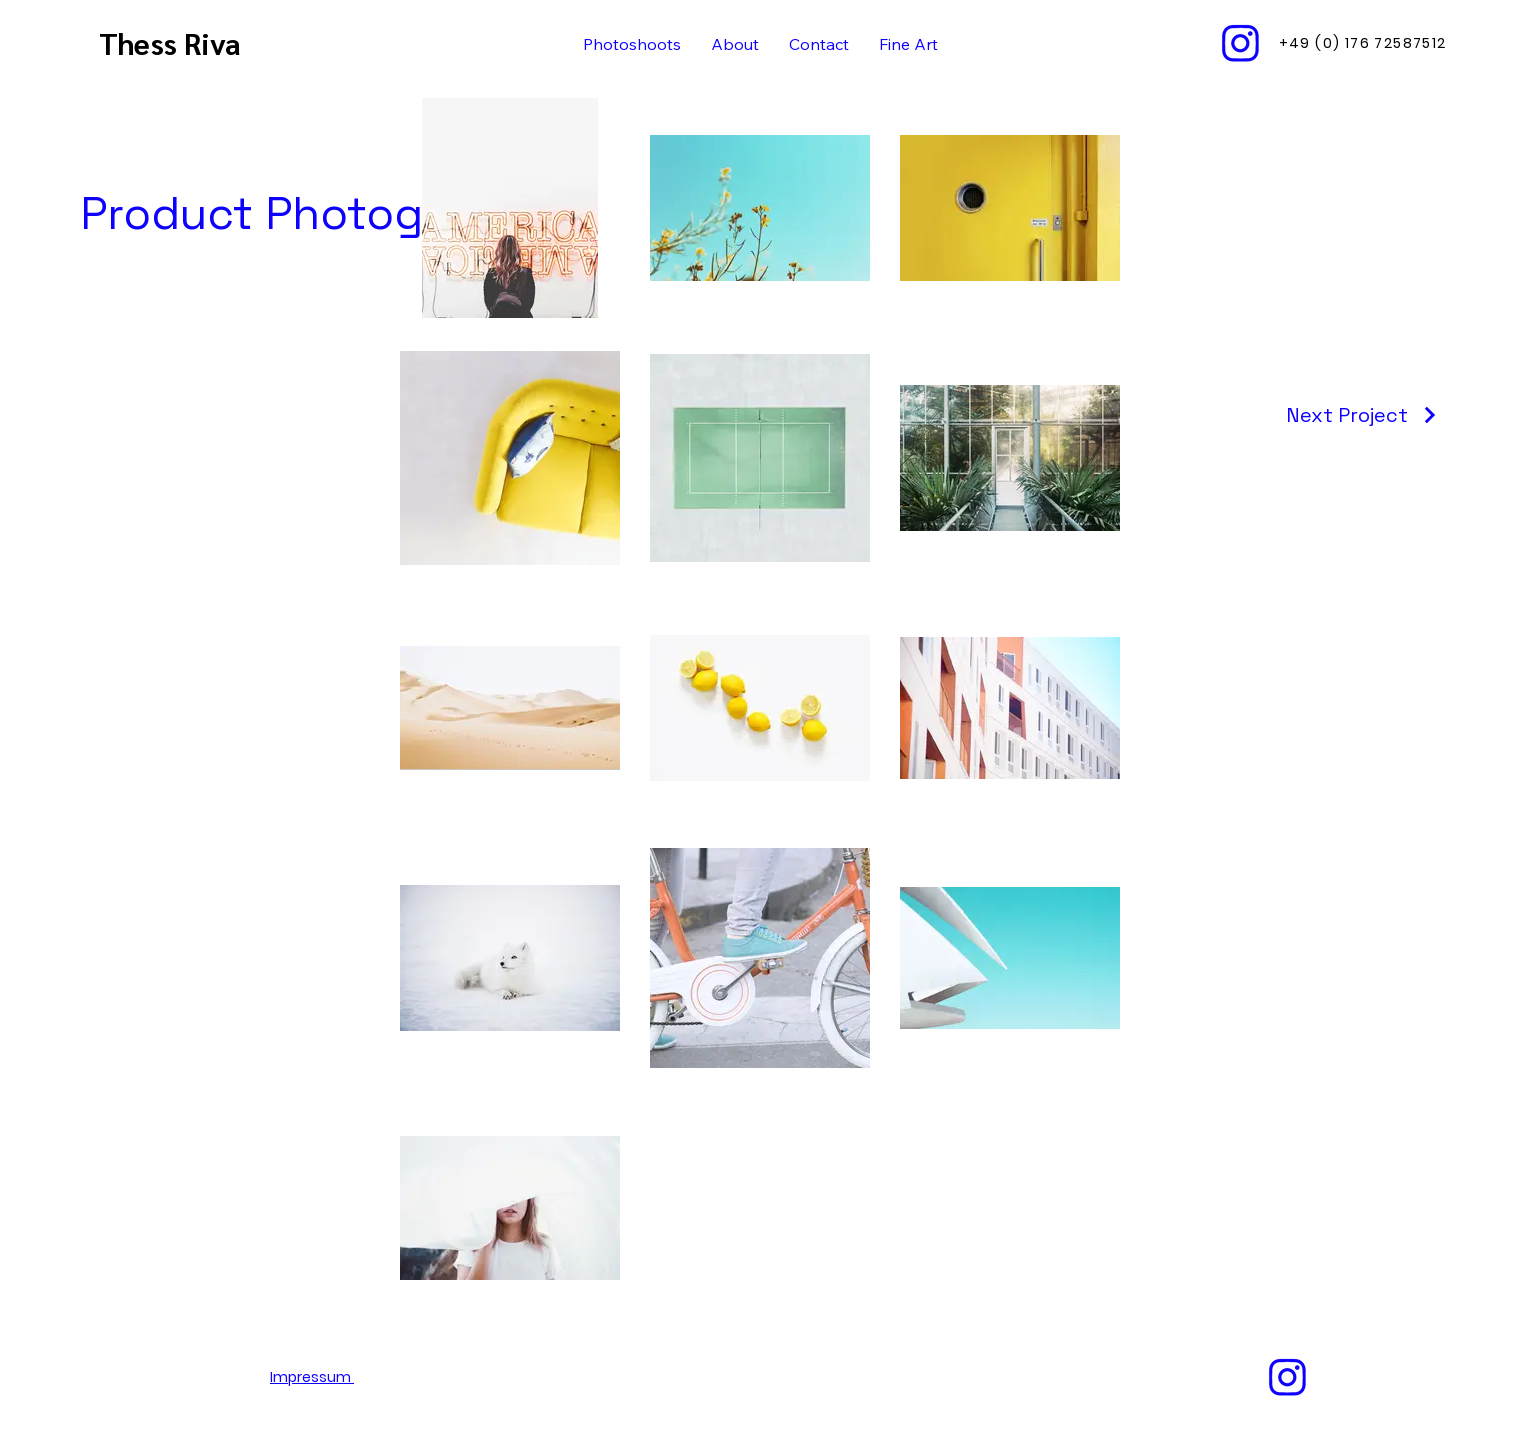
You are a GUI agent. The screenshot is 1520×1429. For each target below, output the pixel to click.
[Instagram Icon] (1240, 43)
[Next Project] (1363, 415)
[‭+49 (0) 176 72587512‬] (1364, 43)
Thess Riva (173, 42)
